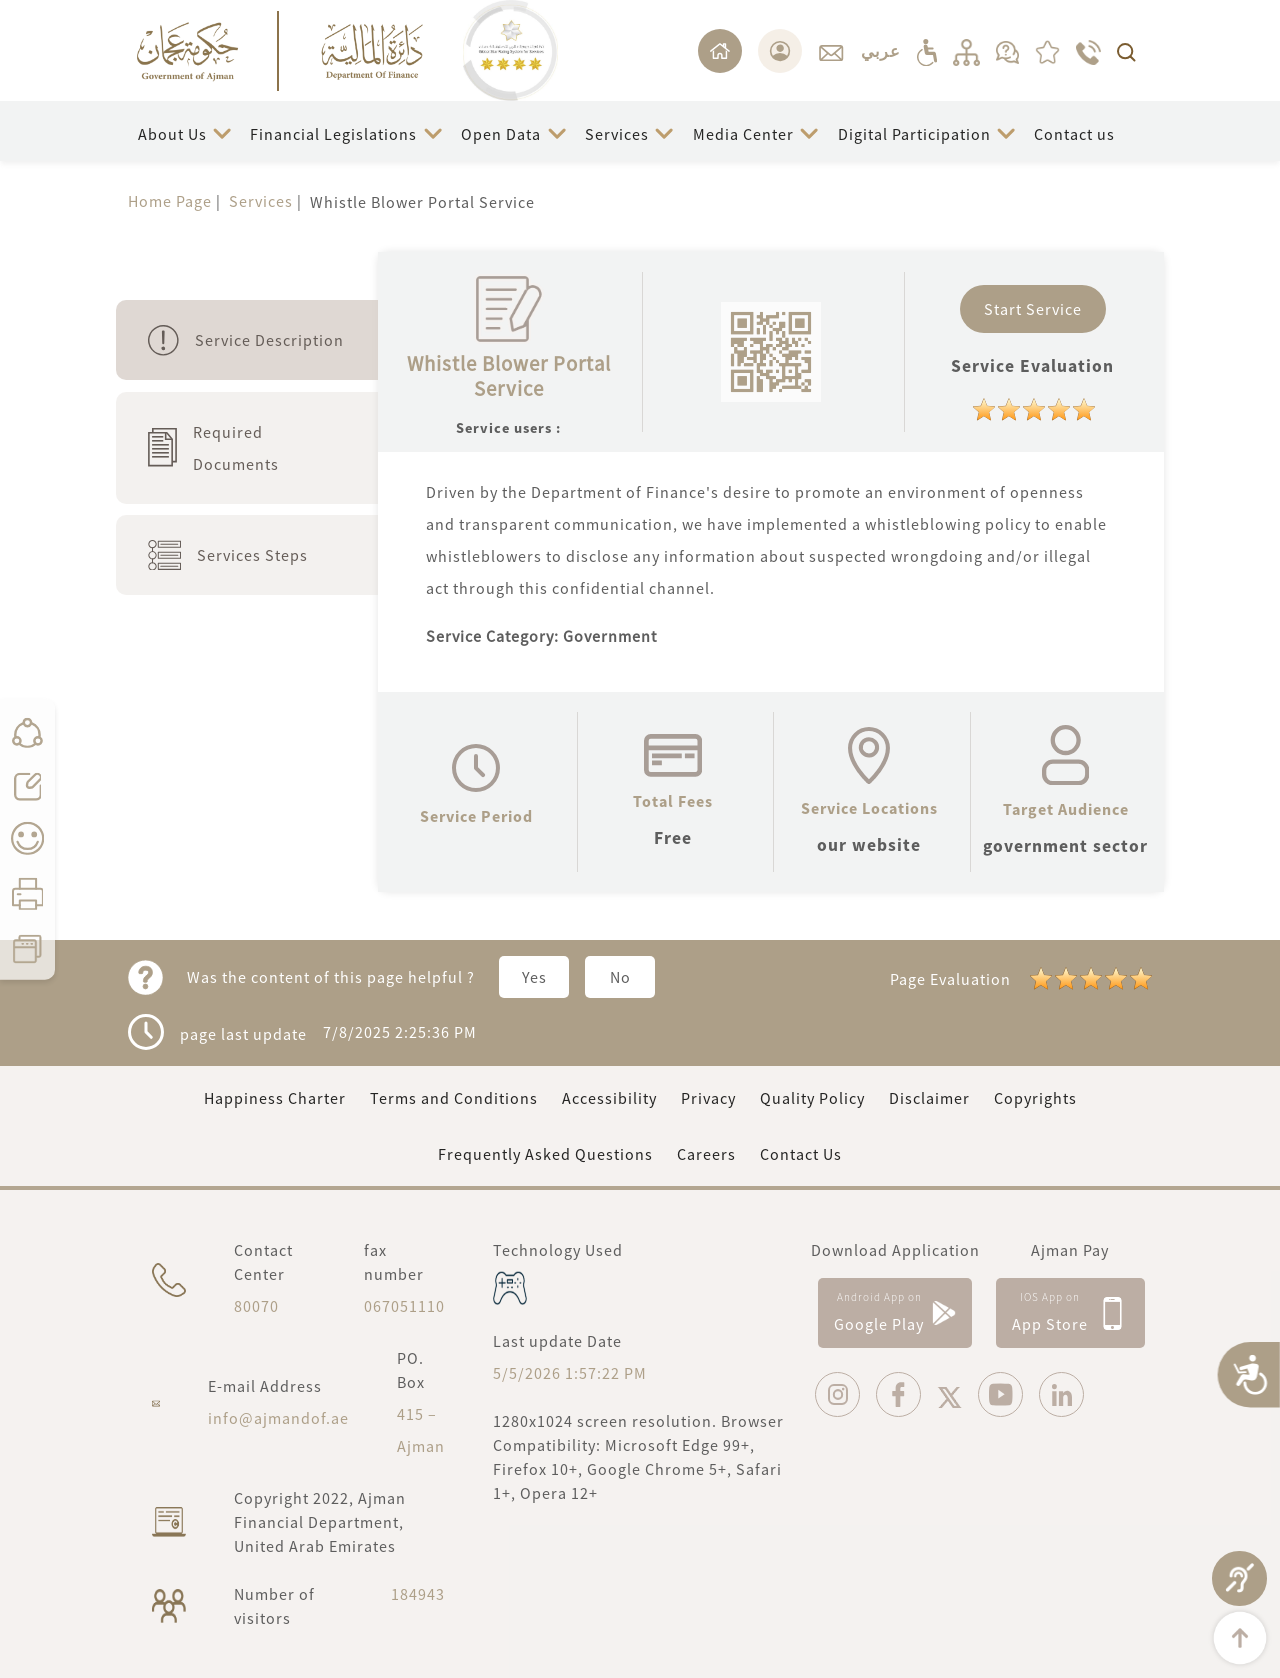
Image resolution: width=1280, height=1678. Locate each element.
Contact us (1074, 134)
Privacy (708, 1098)
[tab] (247, 340)
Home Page (170, 201)
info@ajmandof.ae (278, 1418)
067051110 (404, 1306)
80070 (256, 1306)
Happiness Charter (275, 1098)
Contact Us (801, 1154)
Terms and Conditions (454, 1098)
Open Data (501, 134)
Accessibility (609, 1098)
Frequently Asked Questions (545, 1154)
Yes (534, 977)
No (620, 977)
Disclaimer (929, 1098)
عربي (881, 51)
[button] (184, 133)
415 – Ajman (421, 1430)
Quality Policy (812, 1098)
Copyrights (1035, 1098)
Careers (706, 1154)
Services (617, 134)
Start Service (1033, 309)
